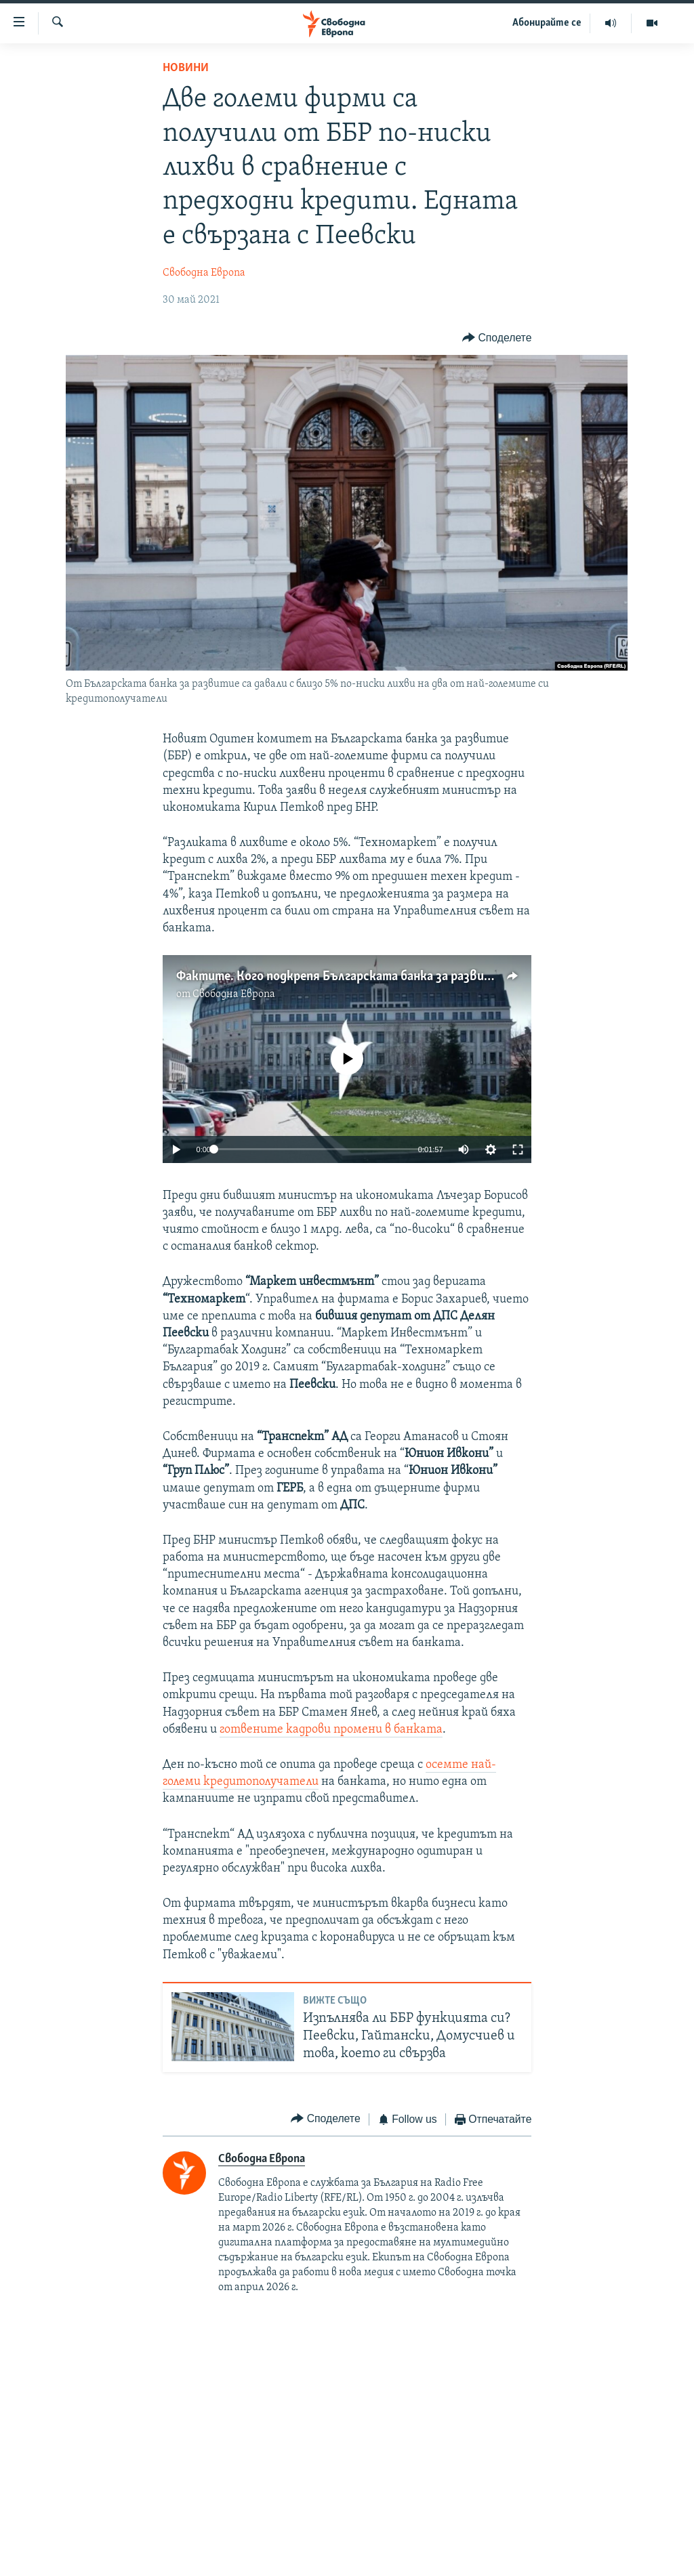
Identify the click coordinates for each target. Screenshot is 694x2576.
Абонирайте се (546, 23)
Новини (186, 68)
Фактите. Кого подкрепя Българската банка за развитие (341, 977)
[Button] (496, 337)
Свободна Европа (204, 273)
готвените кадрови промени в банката (331, 1729)
